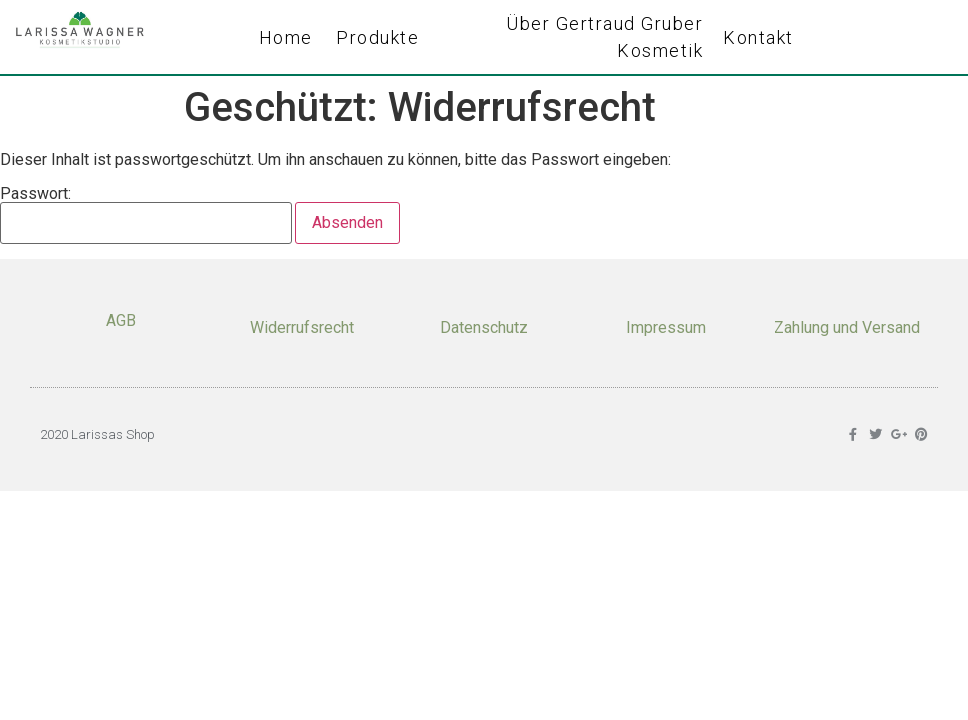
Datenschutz (484, 327)
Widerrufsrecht (302, 327)
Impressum (666, 327)
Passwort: (146, 215)
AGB (121, 320)
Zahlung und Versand (847, 327)
